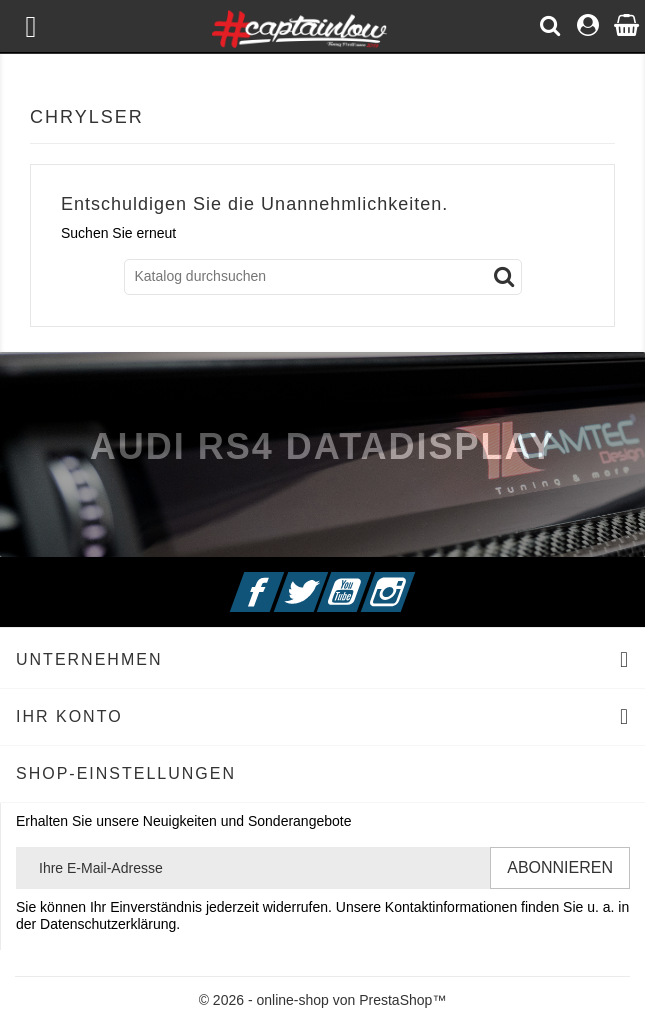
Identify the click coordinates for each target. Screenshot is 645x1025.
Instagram (413, 580)
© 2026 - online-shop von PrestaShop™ (323, 1000)
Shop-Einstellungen (126, 773)
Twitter (325, 580)
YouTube (369, 580)
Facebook (281, 580)
